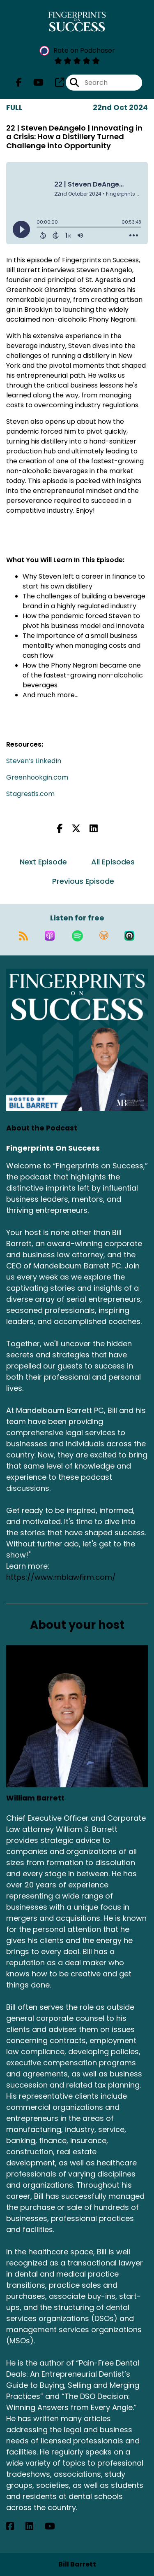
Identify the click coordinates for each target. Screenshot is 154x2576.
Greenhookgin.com (37, 777)
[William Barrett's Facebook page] (15, 2526)
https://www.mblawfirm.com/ (61, 1577)
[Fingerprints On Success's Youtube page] (33, 82)
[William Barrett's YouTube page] (55, 2526)
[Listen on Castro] (129, 936)
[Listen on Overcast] (104, 936)
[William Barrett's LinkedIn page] (34, 2526)
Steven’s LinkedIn (33, 761)
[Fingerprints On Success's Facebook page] (19, 82)
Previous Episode (83, 881)
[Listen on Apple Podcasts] (50, 936)
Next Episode (43, 862)
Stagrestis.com (30, 794)
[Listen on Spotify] (77, 936)
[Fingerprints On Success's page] (54, 82)
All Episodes (113, 862)
